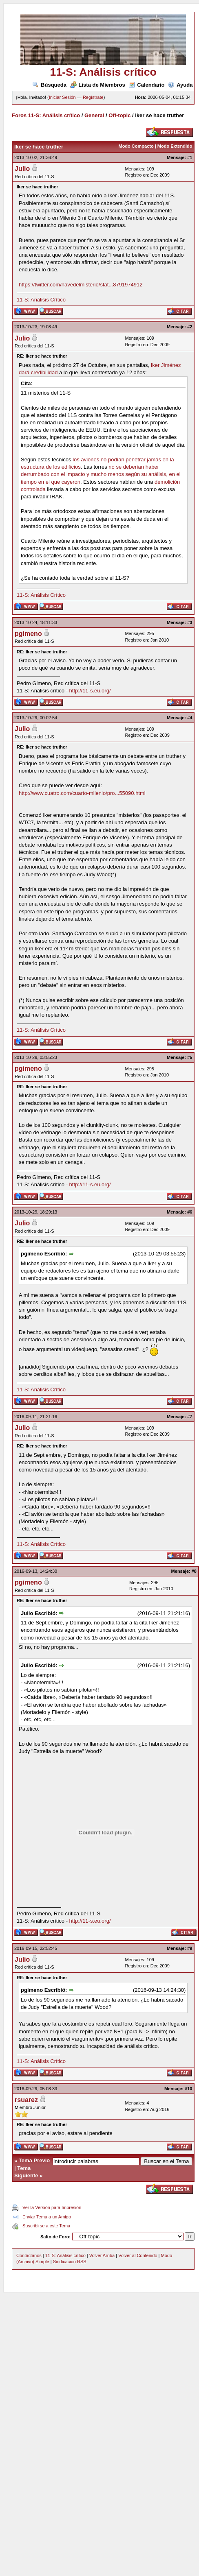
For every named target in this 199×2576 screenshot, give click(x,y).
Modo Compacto (135, 146)
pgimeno (28, 633)
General (94, 115)
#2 (189, 326)
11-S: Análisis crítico (65, 2255)
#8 (194, 1571)
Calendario (146, 85)
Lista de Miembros (97, 85)
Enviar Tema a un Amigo (46, 2216)
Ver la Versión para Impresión (51, 2207)
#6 (189, 1211)
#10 (188, 2088)
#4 (189, 717)
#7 (189, 1416)
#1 (189, 157)
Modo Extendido (174, 146)
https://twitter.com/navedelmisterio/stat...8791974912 (81, 285)
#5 (189, 1057)
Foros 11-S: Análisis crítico (46, 115)
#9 (189, 1948)
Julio (22, 168)
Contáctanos (29, 2255)
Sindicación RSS (69, 2261)
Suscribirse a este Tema (46, 2225)
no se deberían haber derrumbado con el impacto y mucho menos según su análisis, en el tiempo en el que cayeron (101, 474)
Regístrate (93, 97)
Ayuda (180, 85)
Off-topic (119, 115)
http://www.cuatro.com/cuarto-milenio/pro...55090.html (82, 793)
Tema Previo (34, 2160)
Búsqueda (49, 85)
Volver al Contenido (137, 2255)
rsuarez (26, 2099)
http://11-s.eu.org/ (90, 691)
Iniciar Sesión (62, 97)
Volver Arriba (102, 2255)
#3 (189, 622)
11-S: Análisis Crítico (41, 300)
